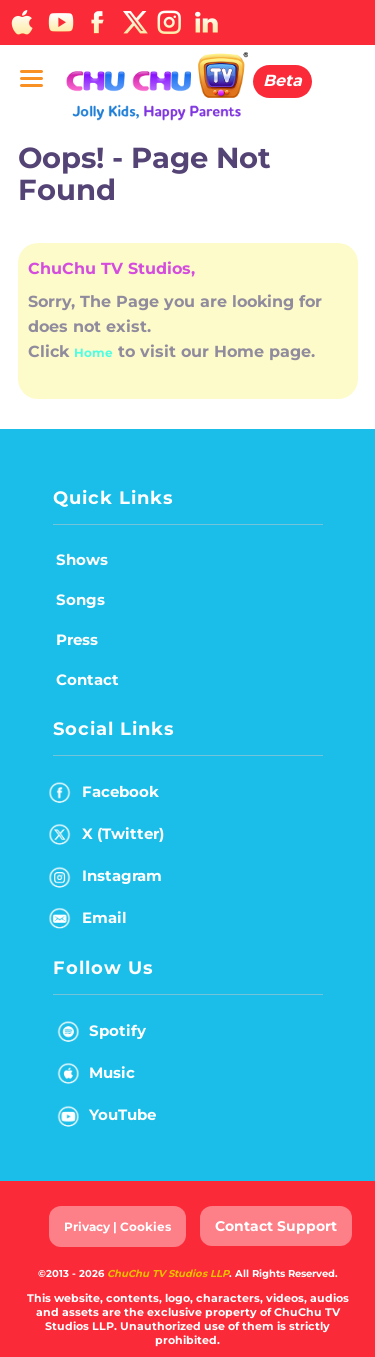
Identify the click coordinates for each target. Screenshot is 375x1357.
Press (77, 639)
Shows (82, 559)
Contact (87, 679)
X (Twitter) (106, 837)
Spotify (97, 1034)
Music (92, 1076)
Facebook (104, 795)
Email (88, 921)
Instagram (105, 879)
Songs (80, 599)
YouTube (102, 1118)
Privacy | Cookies (117, 1226)
